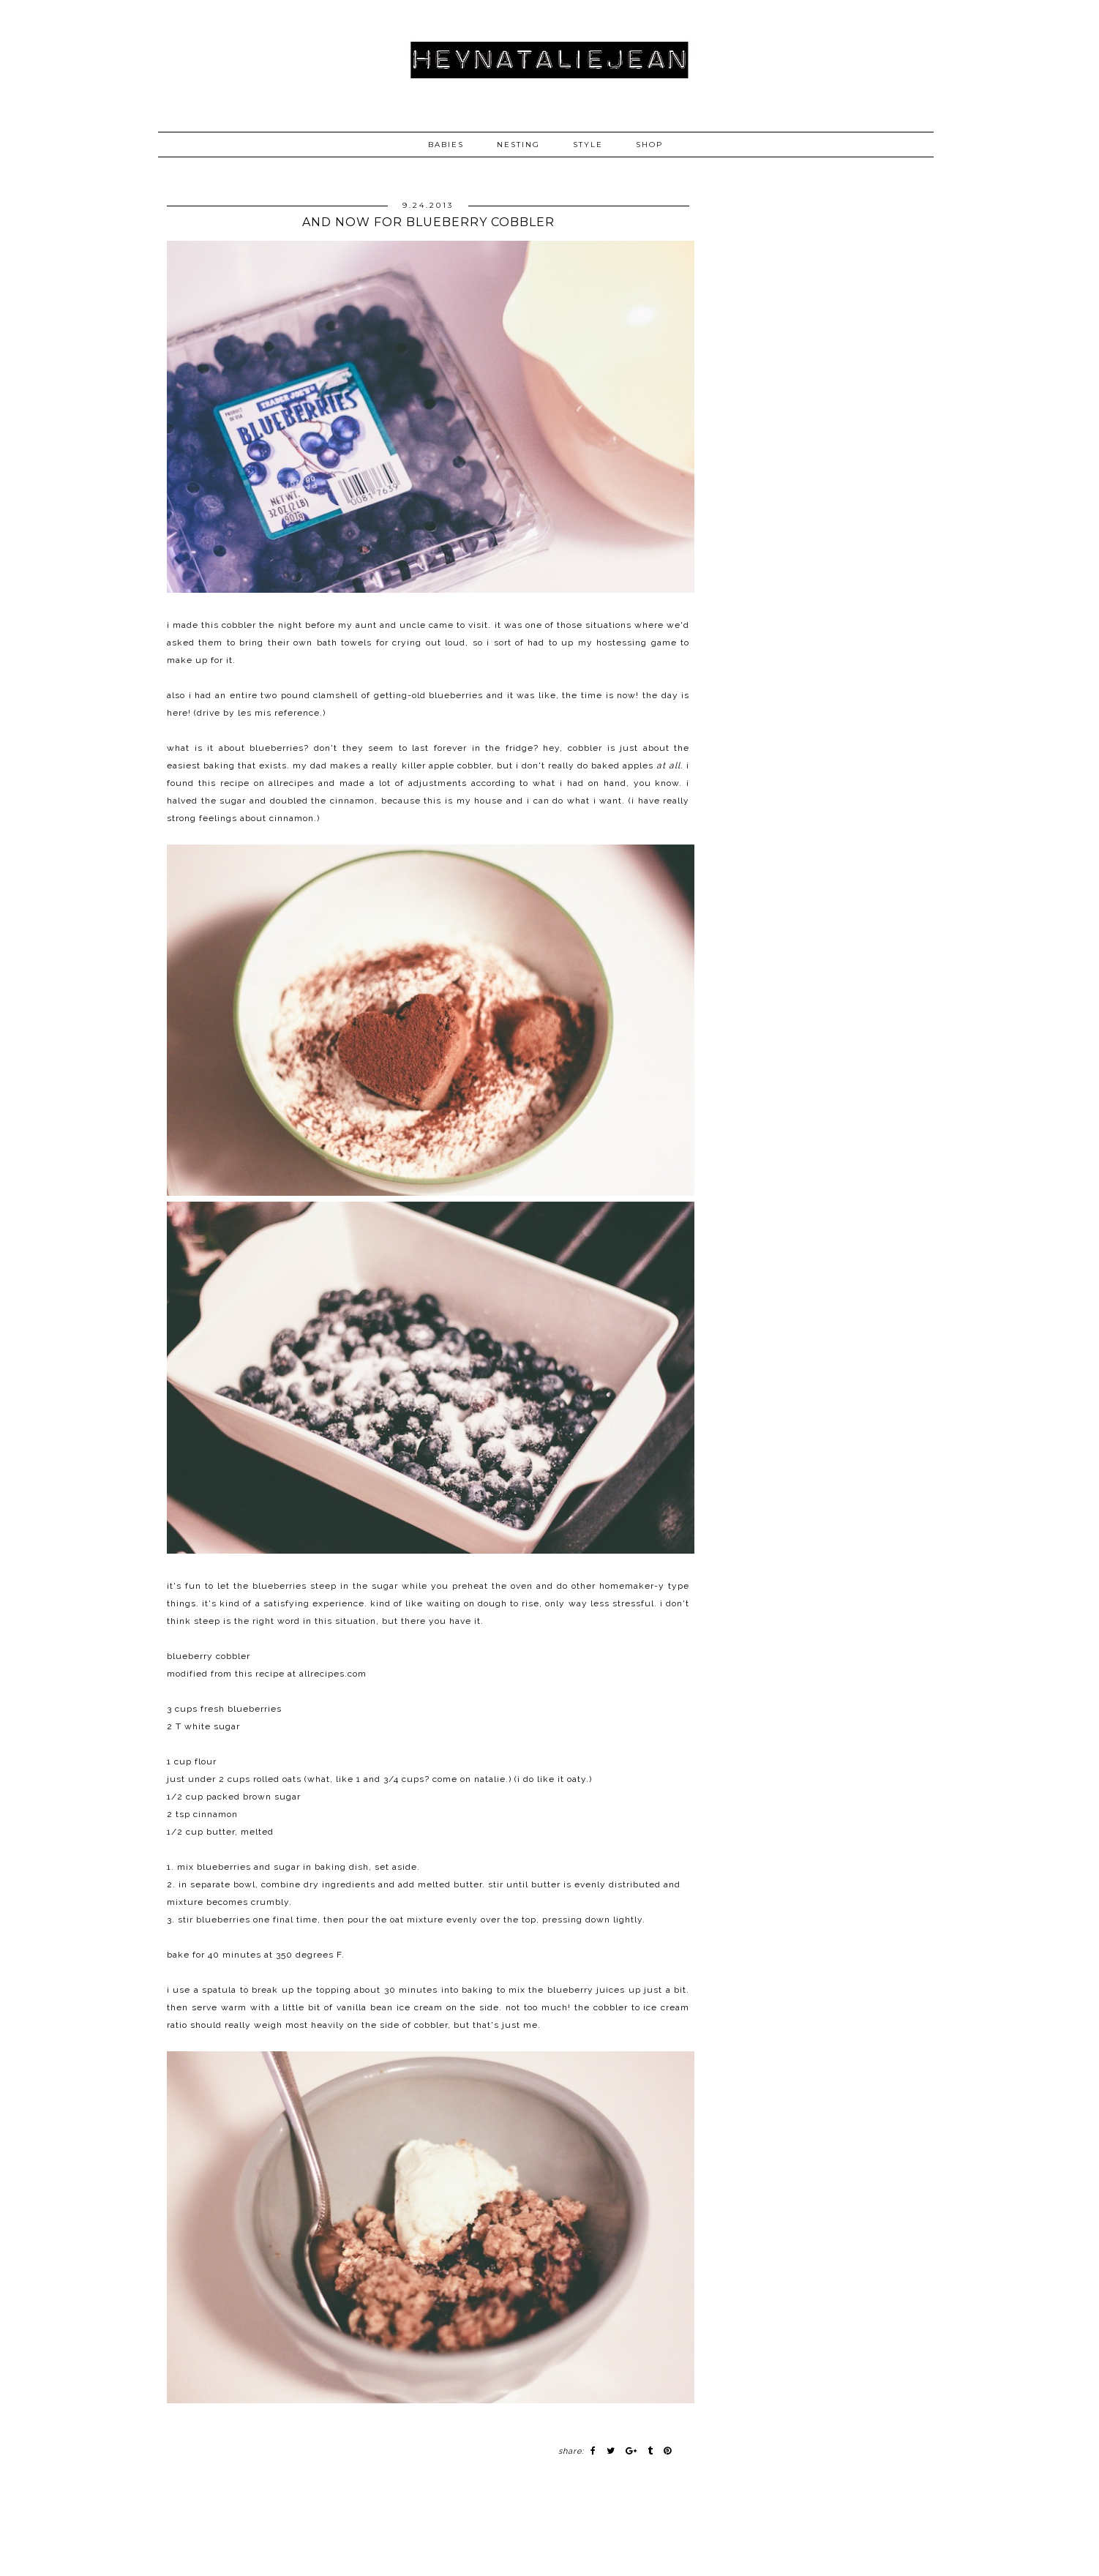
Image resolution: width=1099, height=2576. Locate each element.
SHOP (649, 144)
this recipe (260, 1674)
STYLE (588, 144)
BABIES (446, 144)
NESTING (518, 144)
